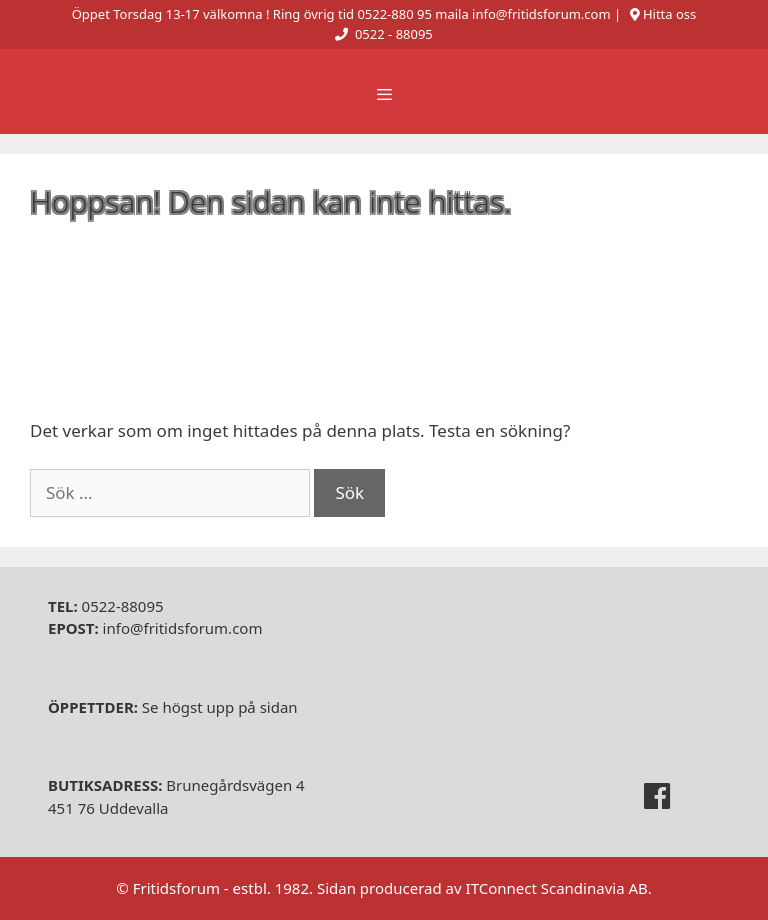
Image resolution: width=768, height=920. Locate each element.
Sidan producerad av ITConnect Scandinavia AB (482, 888)
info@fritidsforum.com (155, 628)
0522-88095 (106, 606)
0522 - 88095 (394, 34)
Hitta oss (669, 14)
